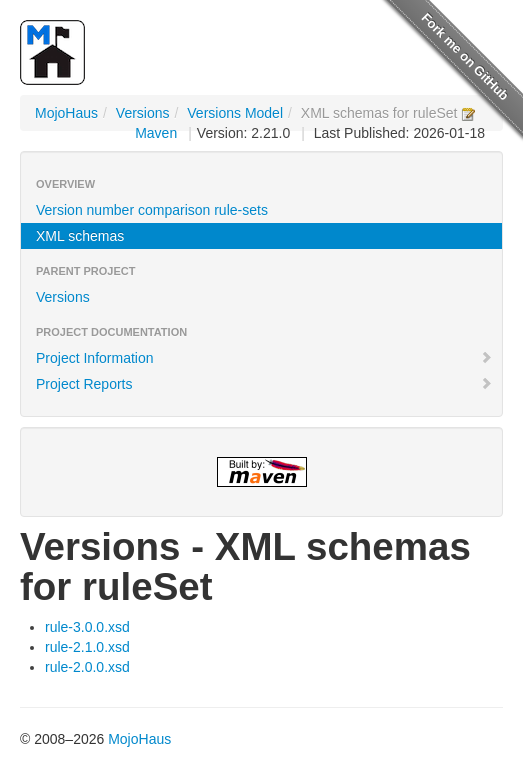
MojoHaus (66, 113)
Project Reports (264, 384)
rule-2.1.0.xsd (87, 647)
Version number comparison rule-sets (152, 210)
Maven (156, 133)
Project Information (264, 358)
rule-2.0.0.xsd (87, 667)
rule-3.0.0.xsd (87, 627)
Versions (143, 113)
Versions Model (235, 113)
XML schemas (80, 236)
